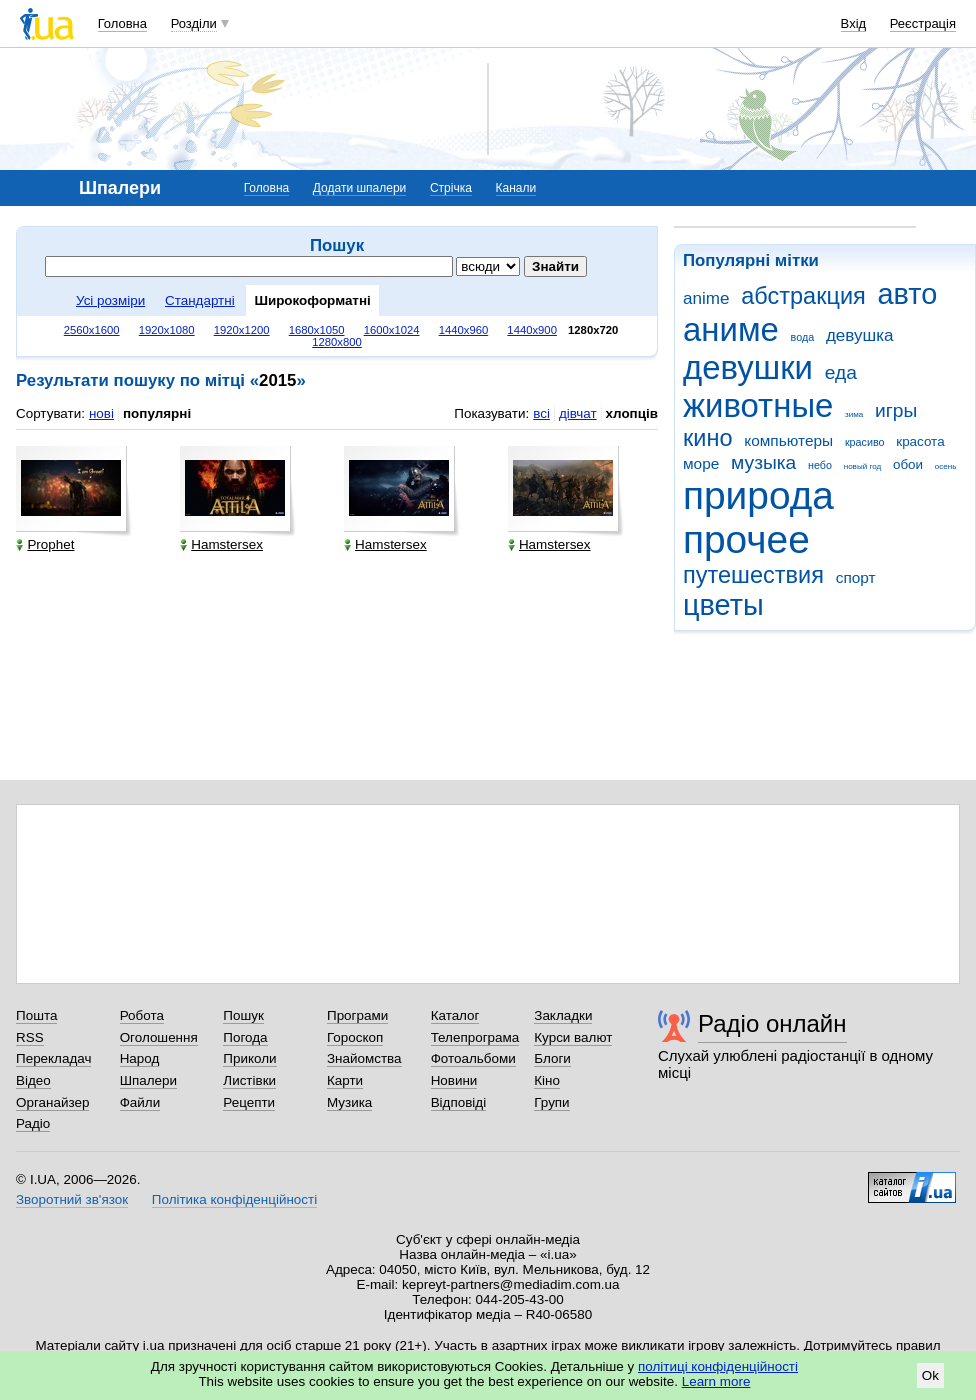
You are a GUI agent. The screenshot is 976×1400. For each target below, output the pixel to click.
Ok (930, 1375)
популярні (157, 413)
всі (541, 413)
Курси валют (573, 1037)
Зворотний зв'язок (72, 1199)
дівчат (578, 413)
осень (946, 466)
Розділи (194, 23)
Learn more (716, 1381)
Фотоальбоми (473, 1058)
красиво (865, 442)
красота (920, 441)
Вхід (854, 23)
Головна (122, 23)
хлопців (632, 413)
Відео (33, 1080)
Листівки (249, 1080)
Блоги (552, 1058)
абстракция (803, 296)
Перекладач (53, 1058)
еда (841, 372)
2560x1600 (92, 330)
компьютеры (788, 440)
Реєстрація (923, 23)
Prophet (45, 544)
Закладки (563, 1015)
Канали (516, 188)
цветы (723, 605)
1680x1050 (317, 330)
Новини (454, 1080)
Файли (140, 1102)
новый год (862, 466)
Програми (357, 1015)
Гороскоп (355, 1037)
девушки (748, 367)
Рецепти (249, 1102)
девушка (860, 335)
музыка (763, 462)
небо (820, 465)
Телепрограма (475, 1037)
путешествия (753, 575)
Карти (345, 1080)
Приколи (249, 1058)
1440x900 (532, 330)
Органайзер (52, 1102)
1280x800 (337, 342)
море (701, 463)
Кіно (547, 1080)
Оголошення (159, 1037)
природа (758, 495)
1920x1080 (167, 330)
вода (803, 337)
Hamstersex (221, 544)
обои (908, 464)
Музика (349, 1102)
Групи (551, 1102)
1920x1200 (242, 330)
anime (706, 298)
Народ (140, 1058)
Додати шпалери (359, 188)
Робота (142, 1015)
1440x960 (464, 330)
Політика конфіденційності (234, 1199)
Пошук (243, 1015)
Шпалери (148, 1080)
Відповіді (459, 1102)
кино (708, 438)
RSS (30, 1037)
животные (758, 405)
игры (896, 410)
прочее (746, 539)
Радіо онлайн (772, 1023)
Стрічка (451, 188)
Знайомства (364, 1058)
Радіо (33, 1123)
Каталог (455, 1015)
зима (854, 414)
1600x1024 (392, 330)
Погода (245, 1037)
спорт (856, 577)
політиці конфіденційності (718, 1366)
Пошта (36, 1015)
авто (908, 294)
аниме (731, 329)
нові (101, 413)
